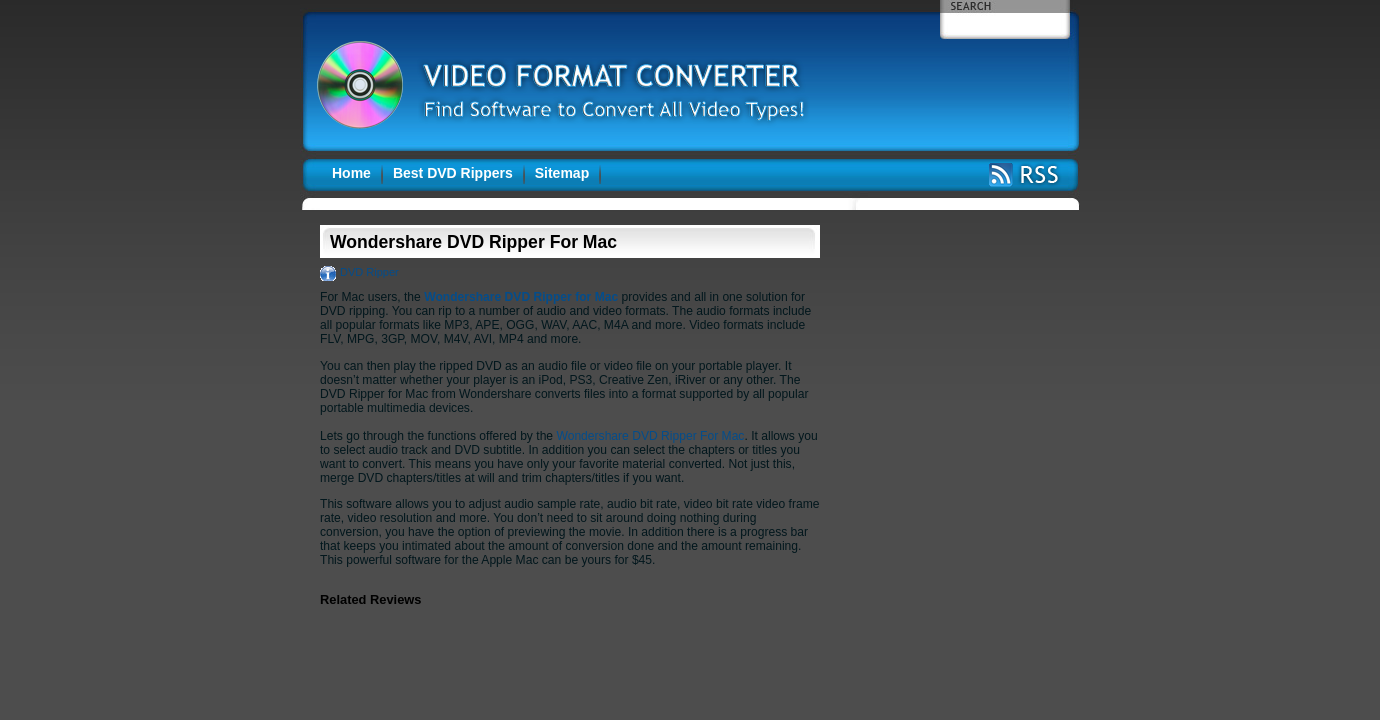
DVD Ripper (369, 272)
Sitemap (562, 173)
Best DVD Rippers (453, 173)
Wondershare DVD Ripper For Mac (650, 436)
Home (351, 173)
